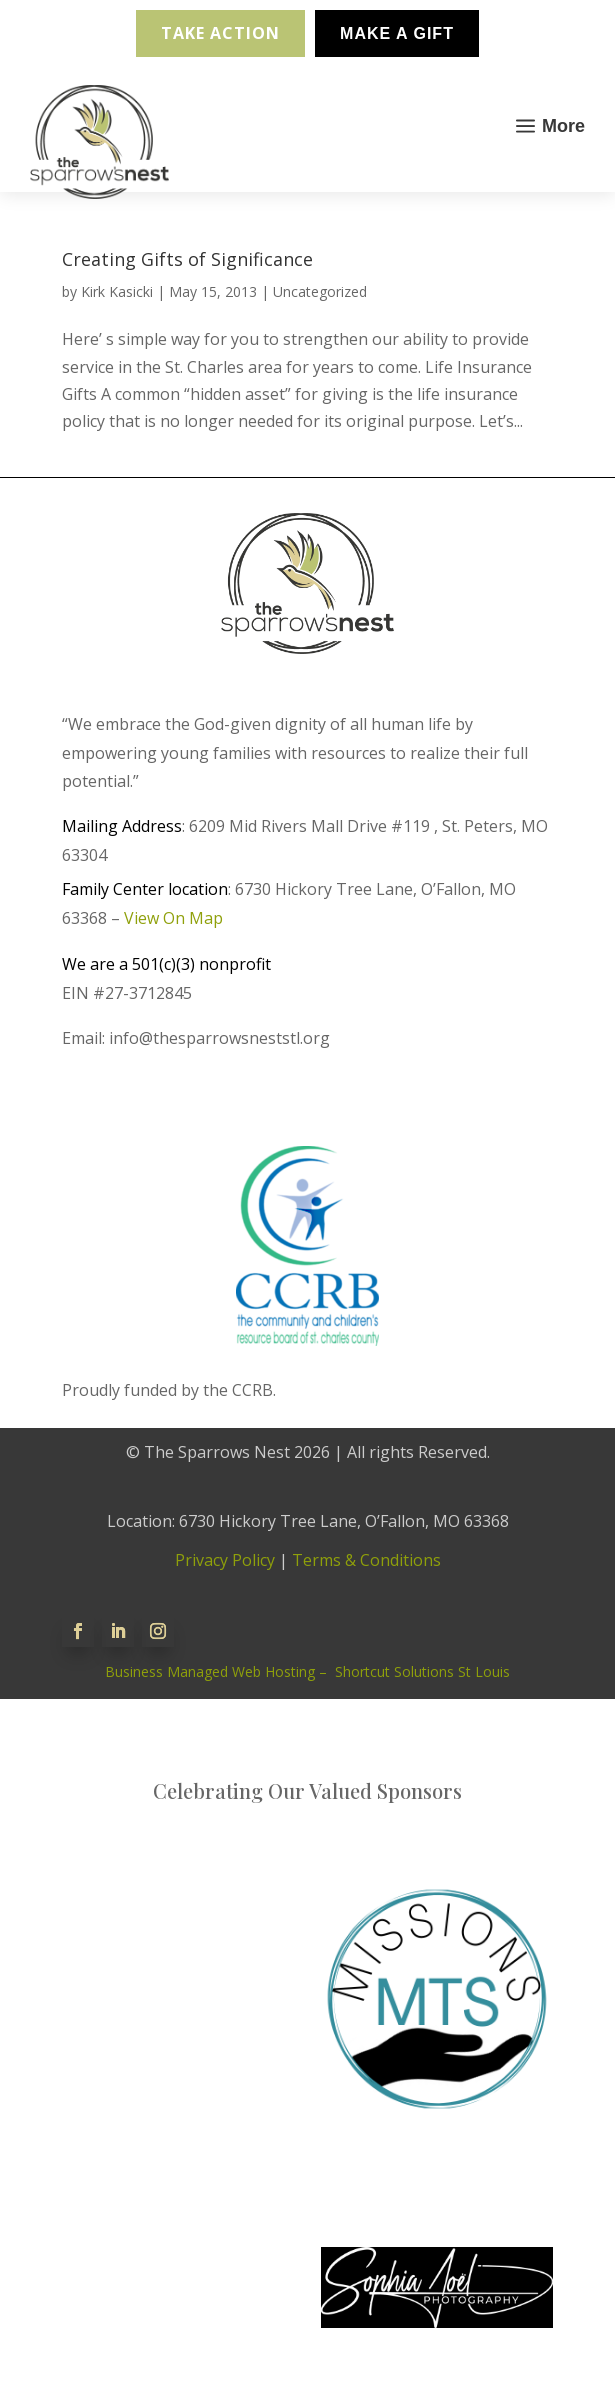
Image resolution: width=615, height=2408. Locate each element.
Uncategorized (320, 291)
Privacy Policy (225, 1560)
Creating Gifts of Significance (187, 259)
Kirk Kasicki (117, 291)
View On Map (173, 918)
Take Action (220, 33)
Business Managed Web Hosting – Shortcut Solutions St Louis (307, 1671)
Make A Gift (397, 33)
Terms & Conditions (366, 1560)
